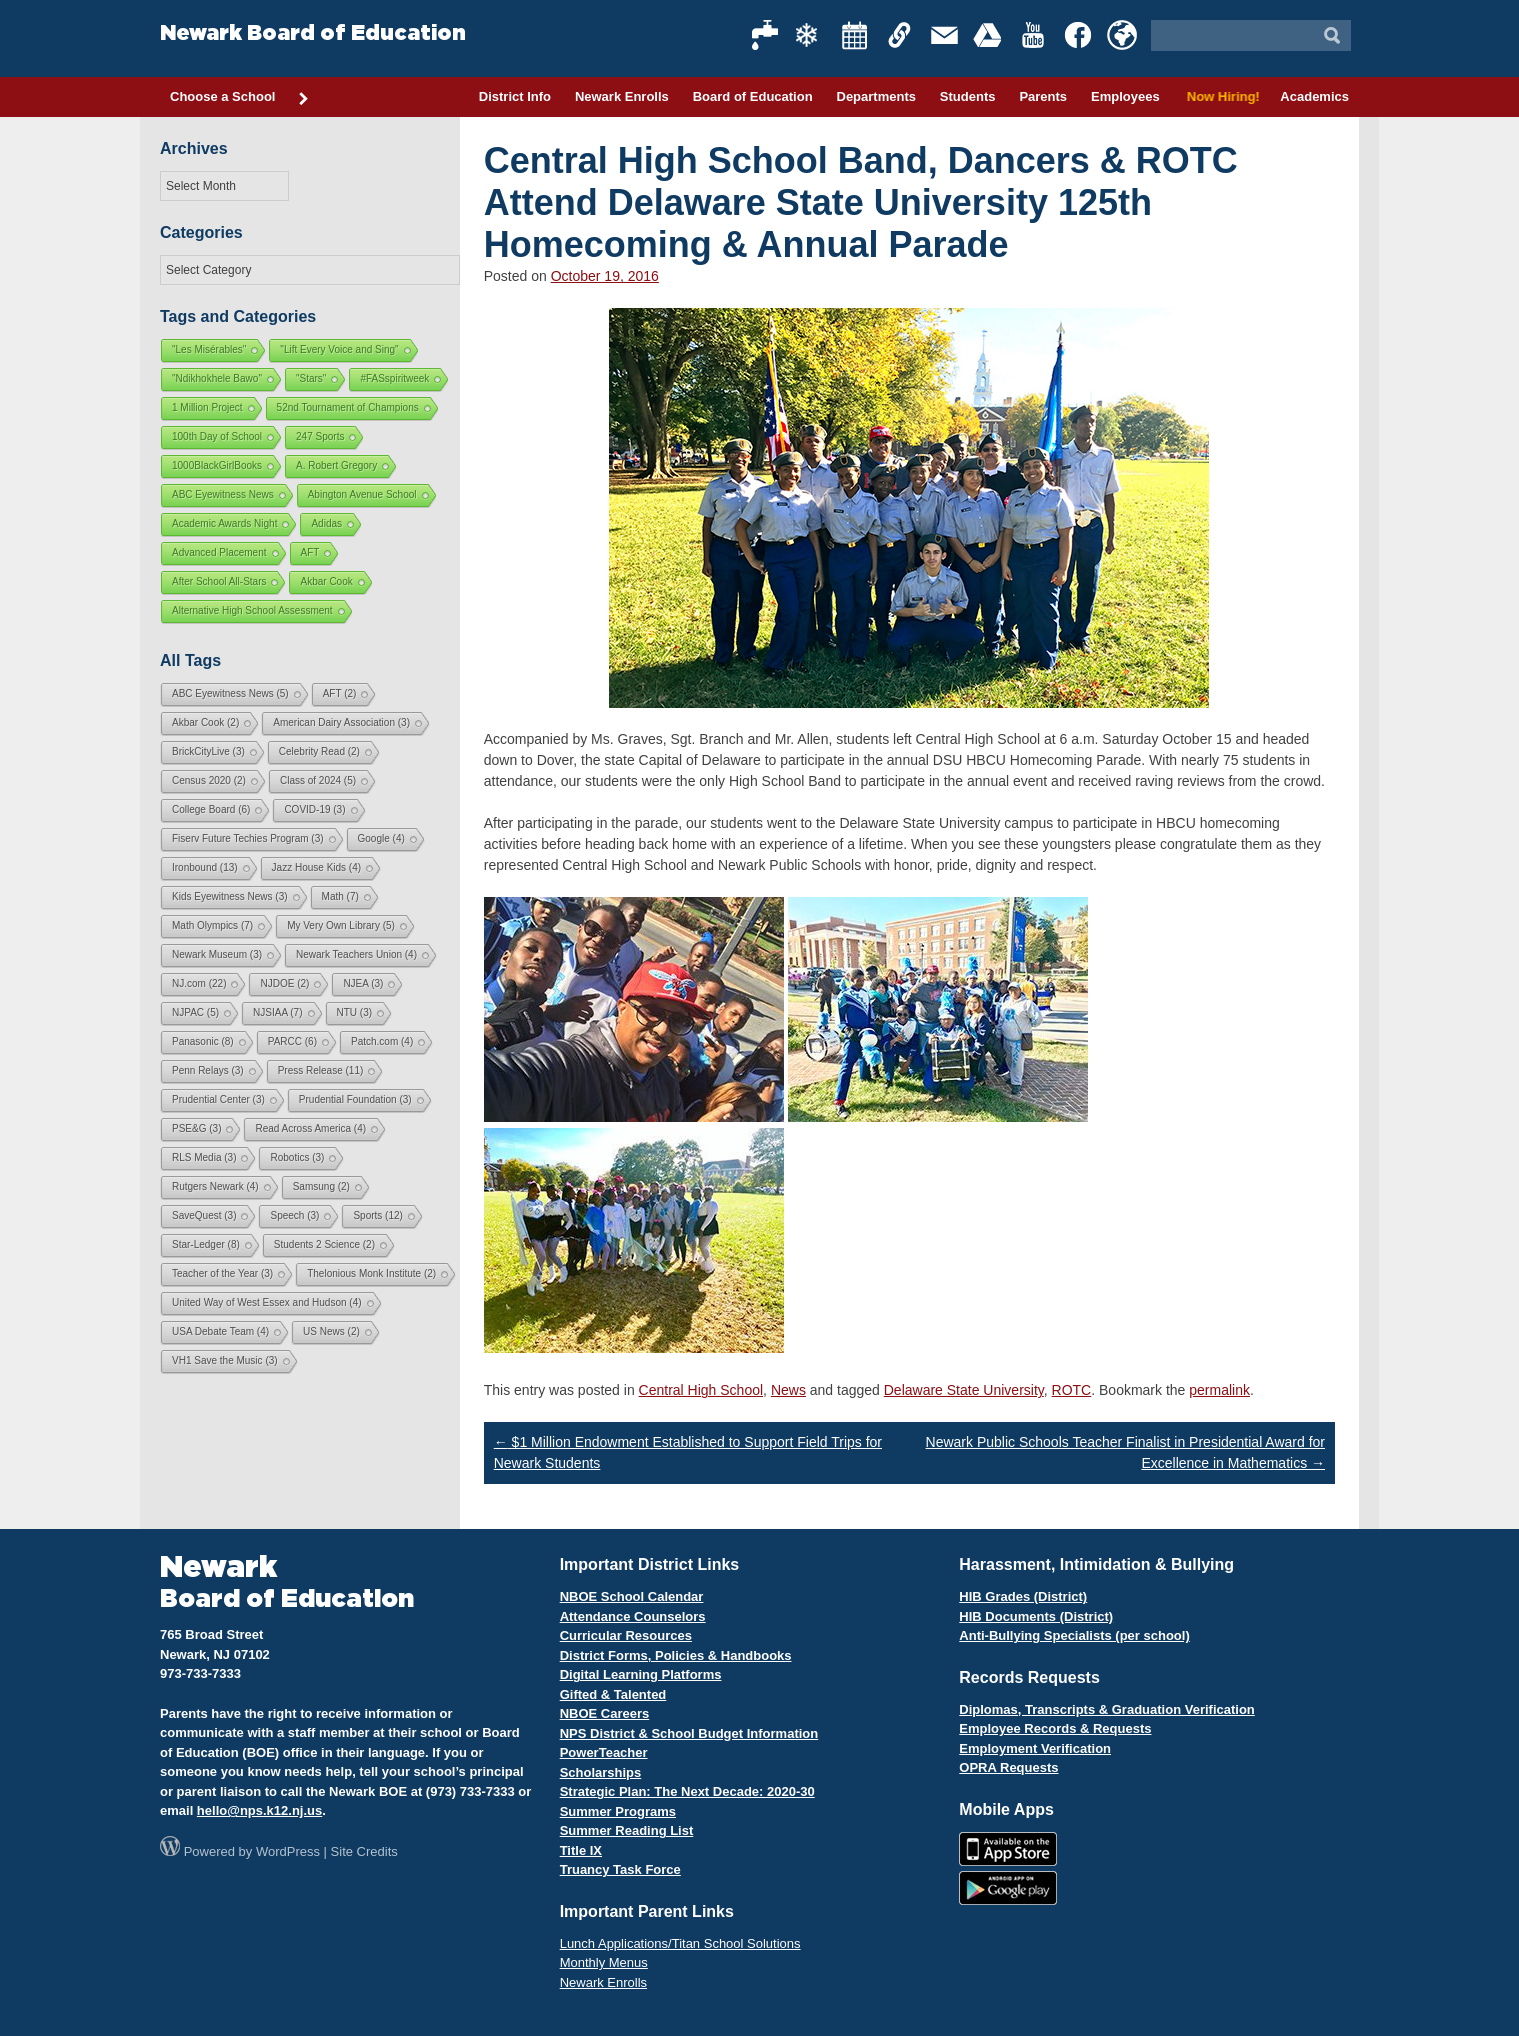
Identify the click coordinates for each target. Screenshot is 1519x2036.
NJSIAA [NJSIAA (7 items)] (277, 1012)
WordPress (288, 1851)
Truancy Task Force (620, 1869)
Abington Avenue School (362, 494)
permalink (1219, 1390)
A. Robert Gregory (336, 465)
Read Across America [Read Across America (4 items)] (310, 1128)
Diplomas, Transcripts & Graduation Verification (1106, 1709)
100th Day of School (217, 436)
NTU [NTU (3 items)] (355, 1012)
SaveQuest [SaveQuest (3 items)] (204, 1215)
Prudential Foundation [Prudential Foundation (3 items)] (355, 1099)
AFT (310, 552)
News (788, 1390)
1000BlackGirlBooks (217, 465)
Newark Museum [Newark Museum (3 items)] (217, 954)
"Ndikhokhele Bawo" (217, 378)
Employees (1125, 96)
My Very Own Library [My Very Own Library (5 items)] (341, 925)
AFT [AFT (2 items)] (340, 693)
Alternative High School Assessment (252, 610)
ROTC (1072, 1390)
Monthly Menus (604, 1962)
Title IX (581, 1850)
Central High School (701, 1390)
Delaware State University (964, 1390)
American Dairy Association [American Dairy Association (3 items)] (341, 722)
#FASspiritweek (394, 378)
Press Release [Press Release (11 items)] (321, 1070)
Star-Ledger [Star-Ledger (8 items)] (206, 1244)
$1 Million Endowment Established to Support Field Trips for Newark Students (688, 1452)
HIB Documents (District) (1036, 1616)
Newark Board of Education (313, 33)
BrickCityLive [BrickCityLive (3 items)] (208, 751)
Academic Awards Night (224, 523)
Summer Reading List (627, 1830)
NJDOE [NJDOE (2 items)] (284, 983)
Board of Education (753, 96)
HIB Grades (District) (1023, 1596)
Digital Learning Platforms (641, 1674)
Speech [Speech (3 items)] (294, 1215)
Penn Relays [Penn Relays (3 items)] (208, 1070)
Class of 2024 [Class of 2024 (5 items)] (318, 780)
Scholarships (601, 1772)
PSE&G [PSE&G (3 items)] (196, 1128)
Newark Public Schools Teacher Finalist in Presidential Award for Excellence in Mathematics (1125, 1452)
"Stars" (311, 378)
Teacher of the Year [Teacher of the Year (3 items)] (222, 1273)
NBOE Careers (605, 1713)
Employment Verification (1035, 1748)
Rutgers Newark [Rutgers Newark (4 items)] (215, 1186)
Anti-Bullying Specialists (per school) (1074, 1635)
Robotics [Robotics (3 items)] (297, 1157)
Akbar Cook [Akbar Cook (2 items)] (205, 722)
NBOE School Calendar (632, 1596)
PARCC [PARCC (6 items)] (292, 1041)
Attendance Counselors (633, 1616)
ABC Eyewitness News (223, 494)
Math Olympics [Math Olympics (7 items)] (212, 925)
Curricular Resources (626, 1635)
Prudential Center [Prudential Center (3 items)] (218, 1099)
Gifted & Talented (613, 1694)
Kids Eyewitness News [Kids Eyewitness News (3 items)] (230, 896)
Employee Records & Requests (1055, 1728)
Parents (1043, 96)
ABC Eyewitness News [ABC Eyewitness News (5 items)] (230, 693)
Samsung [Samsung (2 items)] (321, 1186)
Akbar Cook (326, 581)
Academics (1314, 96)
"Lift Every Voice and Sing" (339, 349)
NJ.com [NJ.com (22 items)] (199, 983)
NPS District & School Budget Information (689, 1733)
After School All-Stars (219, 581)
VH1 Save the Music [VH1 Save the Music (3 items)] (225, 1360)
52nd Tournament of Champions (348, 407)
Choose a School (240, 98)
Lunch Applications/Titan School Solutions (680, 1943)
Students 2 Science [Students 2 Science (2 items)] (324, 1244)
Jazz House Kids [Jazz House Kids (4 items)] (316, 867)
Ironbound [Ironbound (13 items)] (205, 867)
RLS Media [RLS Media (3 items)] (204, 1157)
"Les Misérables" (209, 349)
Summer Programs (618, 1811)
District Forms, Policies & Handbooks (676, 1655)
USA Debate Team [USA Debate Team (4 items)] (220, 1331)
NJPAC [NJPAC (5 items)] (195, 1012)
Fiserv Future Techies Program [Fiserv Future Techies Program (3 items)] (248, 838)
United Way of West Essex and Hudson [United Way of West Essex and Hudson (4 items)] (267, 1302)
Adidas (326, 523)
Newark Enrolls (622, 96)
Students (968, 96)
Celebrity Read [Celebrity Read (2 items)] (319, 751)
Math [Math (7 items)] (340, 896)
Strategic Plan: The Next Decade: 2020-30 (687, 1791)
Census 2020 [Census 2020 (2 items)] (209, 780)
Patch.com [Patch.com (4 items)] (382, 1041)
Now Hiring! (1220, 96)
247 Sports (320, 436)
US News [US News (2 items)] (331, 1331)
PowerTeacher (604, 1752)
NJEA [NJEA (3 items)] (363, 983)
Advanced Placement (219, 552)
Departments (876, 96)
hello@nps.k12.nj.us (259, 1810)
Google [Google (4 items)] (381, 838)
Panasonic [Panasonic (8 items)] (203, 1041)
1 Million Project (207, 407)
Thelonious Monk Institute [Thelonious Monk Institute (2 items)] (371, 1273)
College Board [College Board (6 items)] (211, 809)
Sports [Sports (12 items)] (377, 1215)
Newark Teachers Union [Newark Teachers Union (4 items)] (356, 954)
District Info (515, 96)
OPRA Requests (1008, 1767)
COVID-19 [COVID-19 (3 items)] (314, 809)
